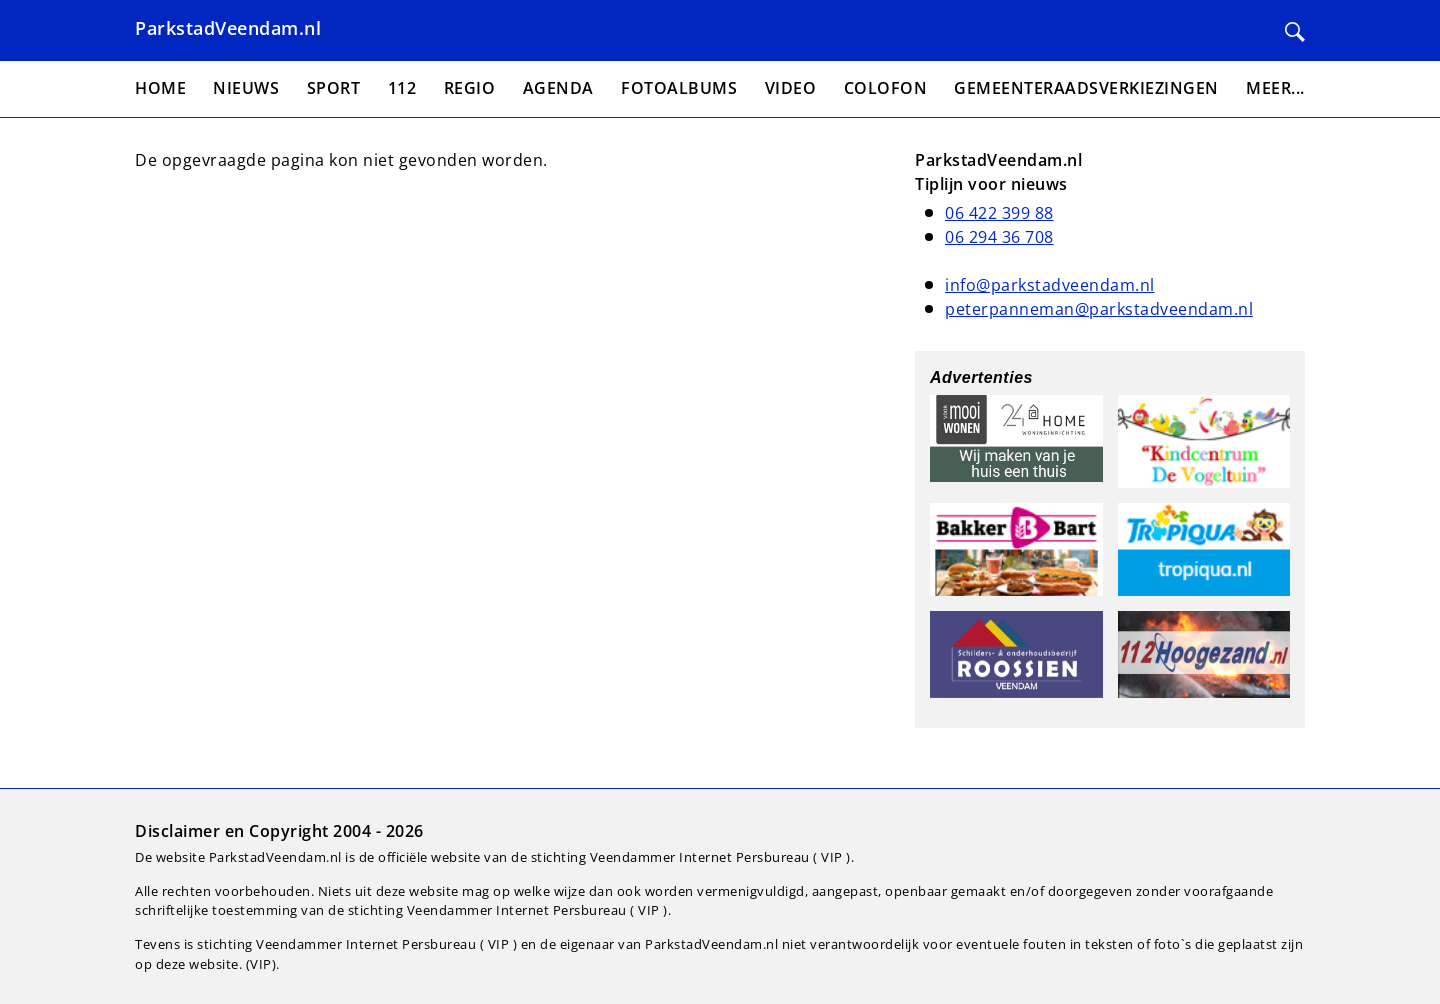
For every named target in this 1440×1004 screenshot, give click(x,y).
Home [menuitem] (160, 88)
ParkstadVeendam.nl (228, 28)
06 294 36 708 (999, 237)
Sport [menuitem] (334, 88)
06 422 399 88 (999, 213)
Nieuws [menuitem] (246, 88)
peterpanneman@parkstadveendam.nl (1099, 309)
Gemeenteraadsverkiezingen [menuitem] (1086, 88)
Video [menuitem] (791, 88)
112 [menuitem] (402, 88)
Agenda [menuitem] (558, 88)
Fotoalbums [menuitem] (679, 88)
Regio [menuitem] (470, 88)
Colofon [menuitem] (886, 88)
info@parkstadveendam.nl (1050, 285)
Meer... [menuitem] (1275, 88)
